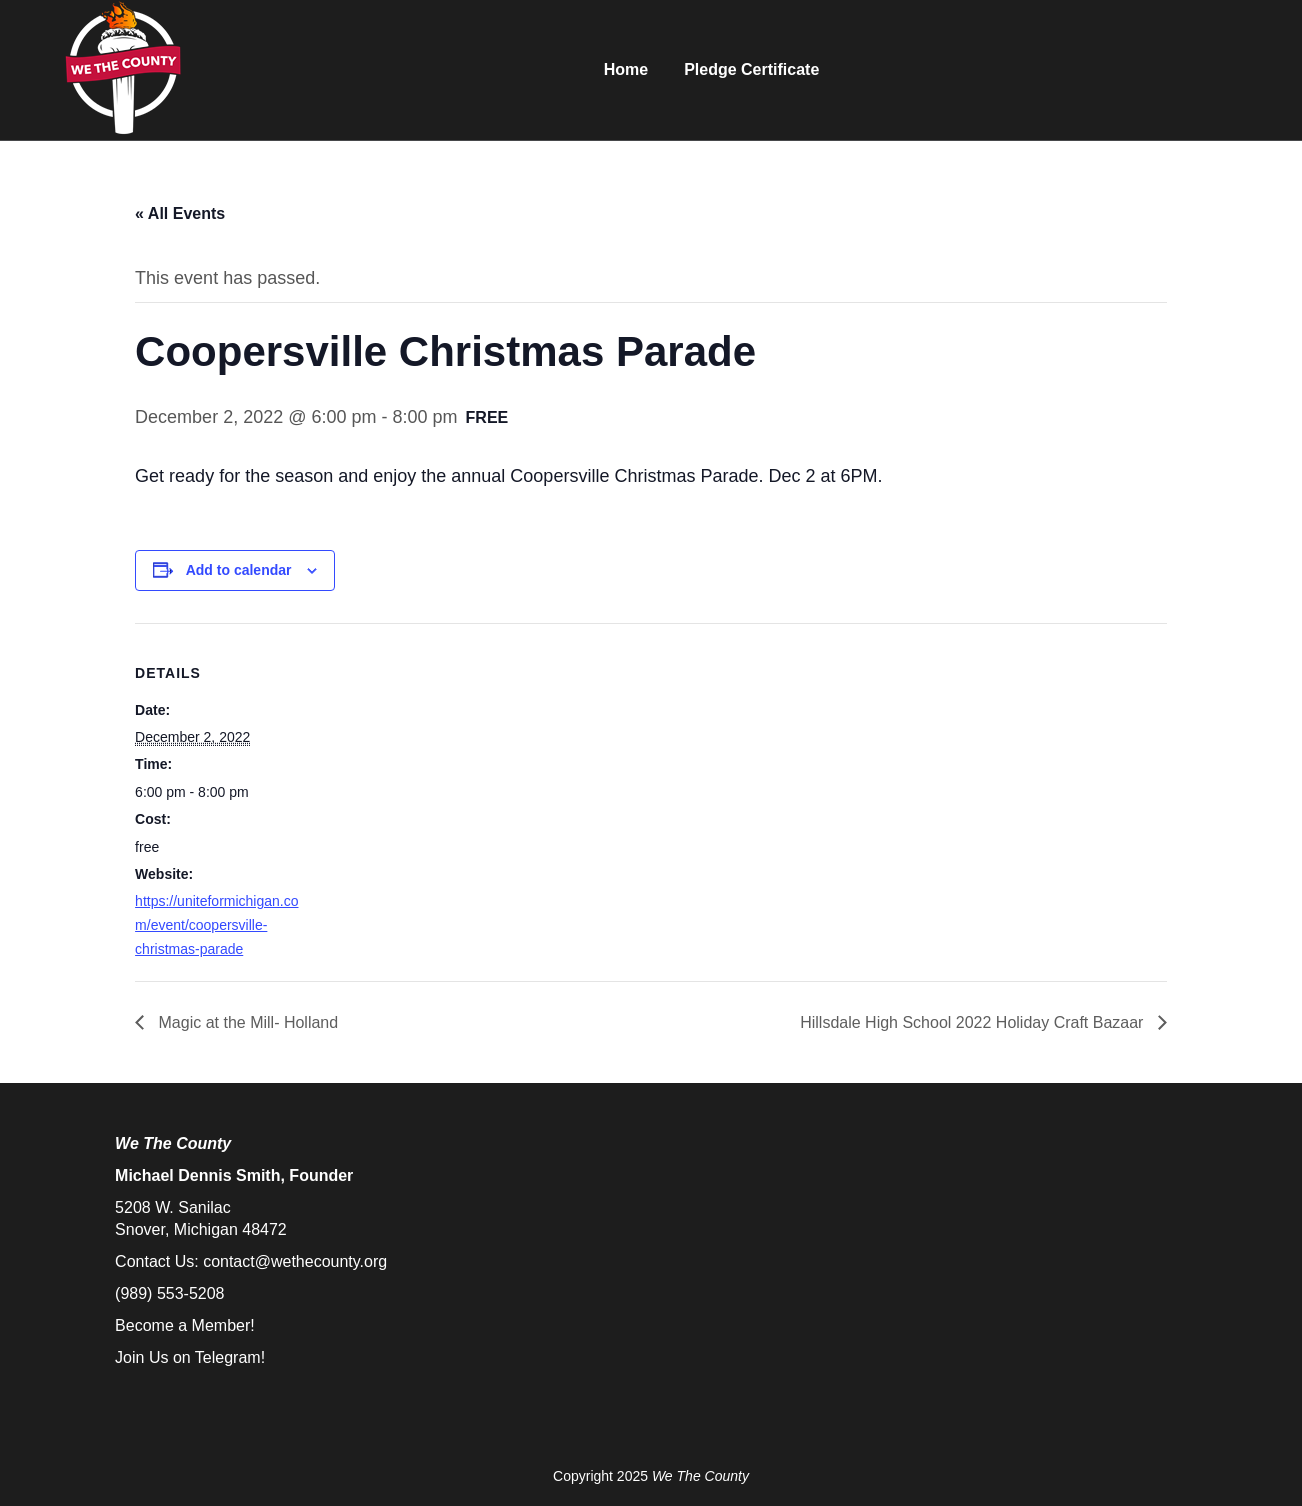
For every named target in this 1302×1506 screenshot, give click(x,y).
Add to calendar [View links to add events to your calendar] (239, 570)
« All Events (180, 213)
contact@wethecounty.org (295, 1261)
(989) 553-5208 (169, 1293)
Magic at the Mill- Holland (246, 1022)
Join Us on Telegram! (190, 1357)
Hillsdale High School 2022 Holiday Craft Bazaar (974, 1022)
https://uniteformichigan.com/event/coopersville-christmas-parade (216, 925)
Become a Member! (185, 1325)
